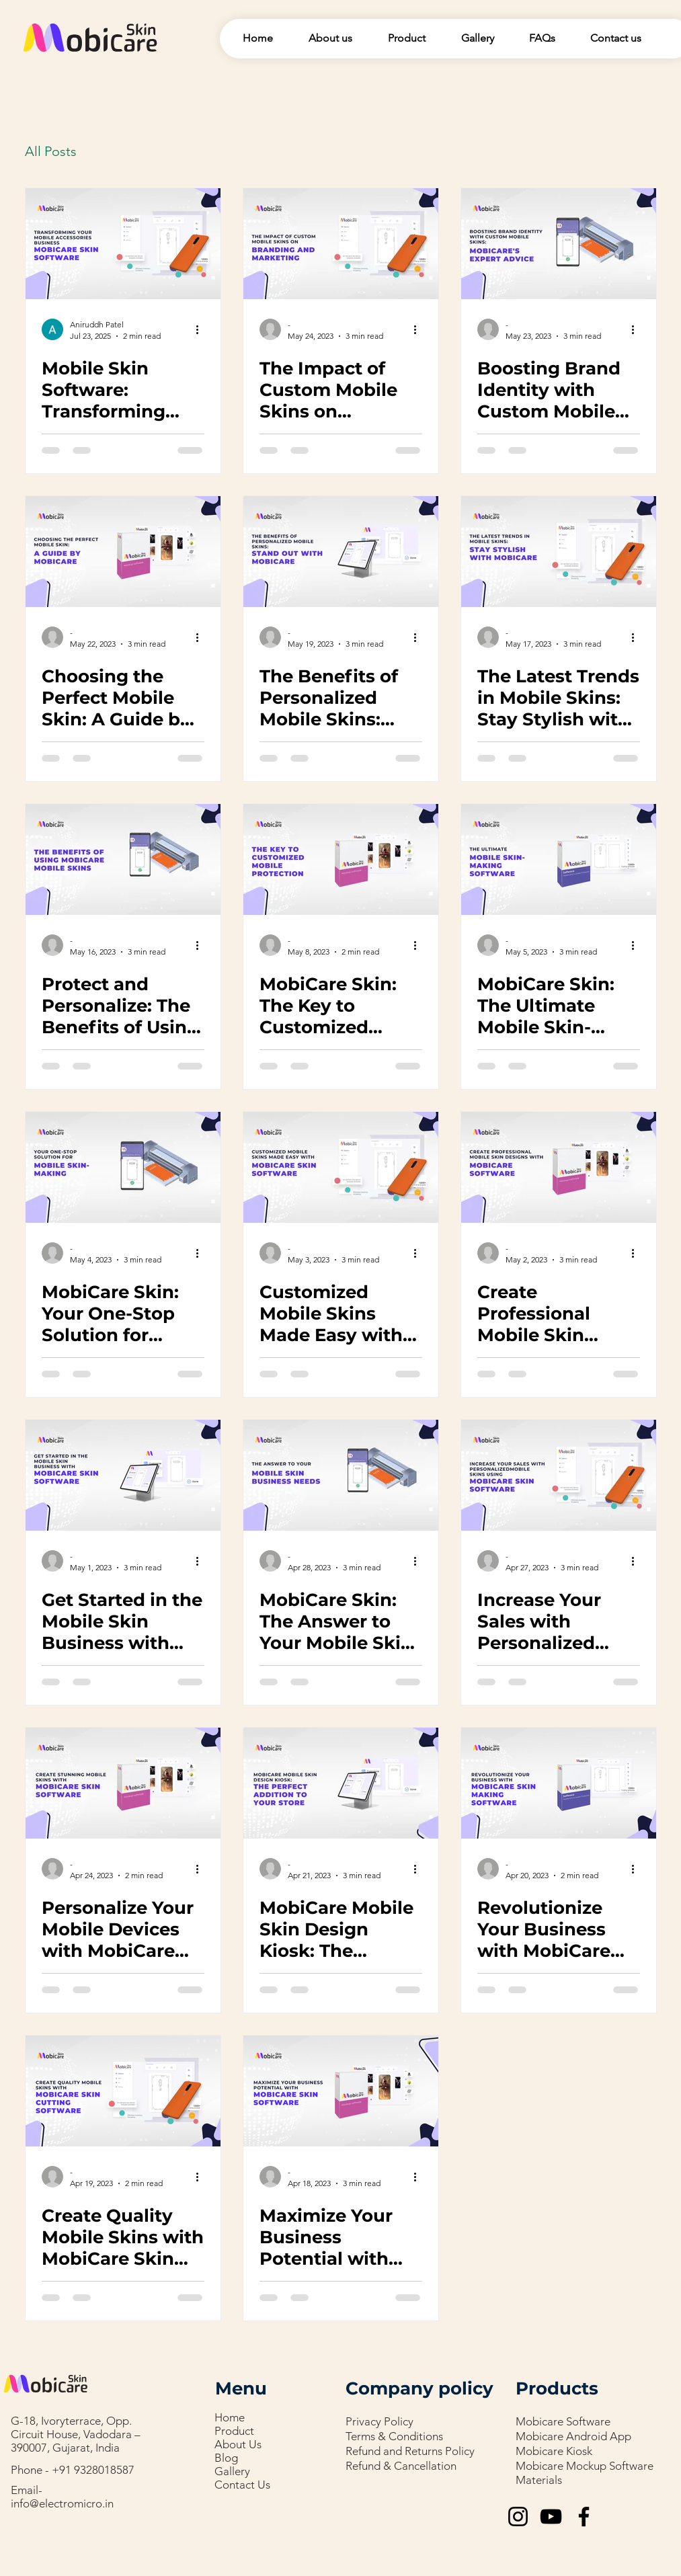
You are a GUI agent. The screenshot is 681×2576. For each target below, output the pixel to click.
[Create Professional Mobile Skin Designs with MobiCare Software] (558, 1167)
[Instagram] (518, 2516)
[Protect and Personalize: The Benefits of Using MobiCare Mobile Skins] (123, 859)
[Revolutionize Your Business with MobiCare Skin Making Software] (558, 1783)
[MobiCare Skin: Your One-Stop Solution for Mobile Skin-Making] (123, 1167)
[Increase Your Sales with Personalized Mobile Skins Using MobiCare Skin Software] (558, 1475)
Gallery (232, 2471)
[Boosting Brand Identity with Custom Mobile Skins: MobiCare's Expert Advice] (558, 243)
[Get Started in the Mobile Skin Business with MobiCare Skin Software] (123, 1475)
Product (234, 2431)
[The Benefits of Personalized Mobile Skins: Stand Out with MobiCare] (340, 551)
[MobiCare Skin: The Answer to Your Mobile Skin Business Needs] (340, 1475)
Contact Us (242, 2484)
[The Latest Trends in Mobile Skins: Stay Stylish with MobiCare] (558, 551)
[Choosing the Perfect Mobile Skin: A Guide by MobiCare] (123, 551)
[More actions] (202, 329)
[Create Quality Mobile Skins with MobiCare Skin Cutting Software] (123, 2091)
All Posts (51, 151)
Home (229, 2417)
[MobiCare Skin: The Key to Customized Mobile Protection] (340, 859)
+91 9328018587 (93, 2470)
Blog (226, 2457)
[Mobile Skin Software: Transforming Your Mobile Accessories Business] (123, 243)
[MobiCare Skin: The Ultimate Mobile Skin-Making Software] (558, 859)
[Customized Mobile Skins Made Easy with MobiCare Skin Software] (340, 1167)
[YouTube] (551, 2516)
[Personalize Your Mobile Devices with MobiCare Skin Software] (123, 1783)
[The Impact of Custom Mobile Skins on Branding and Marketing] (340, 243)
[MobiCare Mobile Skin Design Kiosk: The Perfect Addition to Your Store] (340, 1783)
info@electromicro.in (62, 2503)
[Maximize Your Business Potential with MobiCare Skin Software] (340, 2091)
